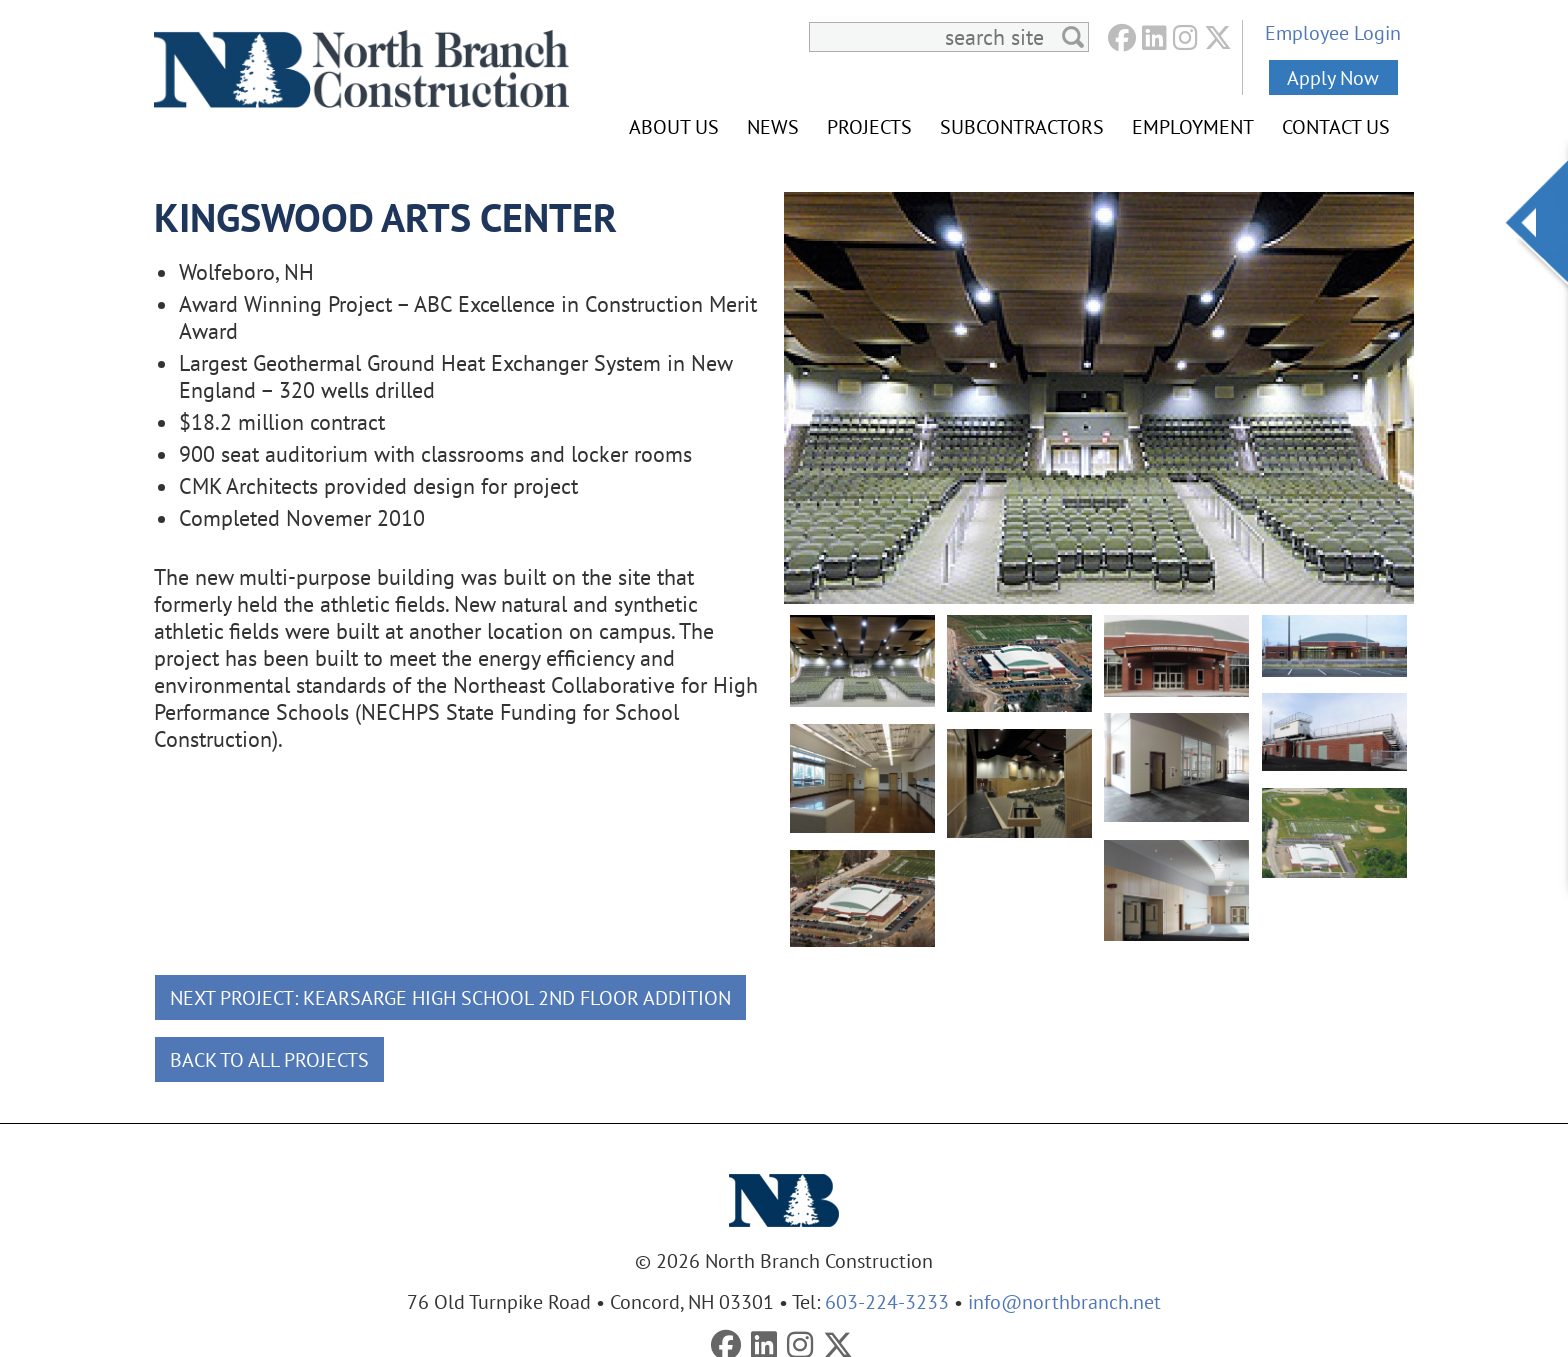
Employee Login (1333, 32)
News (773, 126)
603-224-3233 (887, 1301)
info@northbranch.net (1064, 1301)
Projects (869, 126)
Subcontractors (1022, 126)
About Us (674, 126)
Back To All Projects (269, 1059)
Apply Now (1333, 77)
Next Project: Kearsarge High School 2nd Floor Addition (450, 997)
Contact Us (1336, 126)
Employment (1193, 126)
